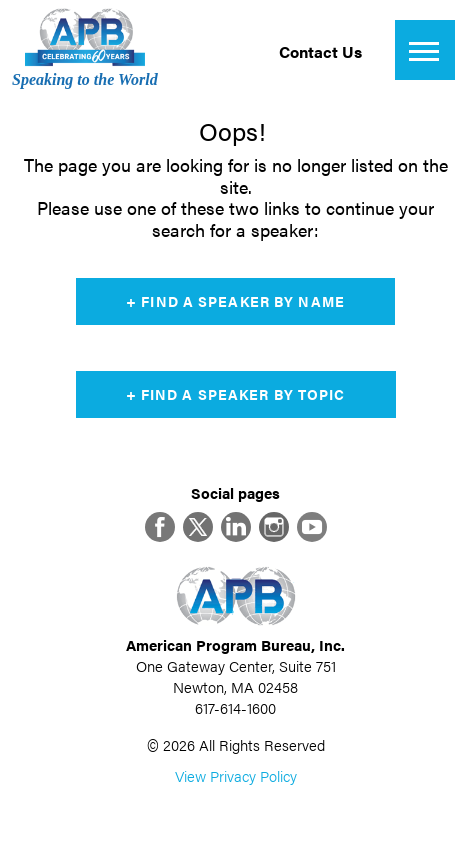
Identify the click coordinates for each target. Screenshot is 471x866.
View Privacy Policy (236, 775)
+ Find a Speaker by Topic (236, 394)
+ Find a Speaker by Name (235, 301)
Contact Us (320, 51)
